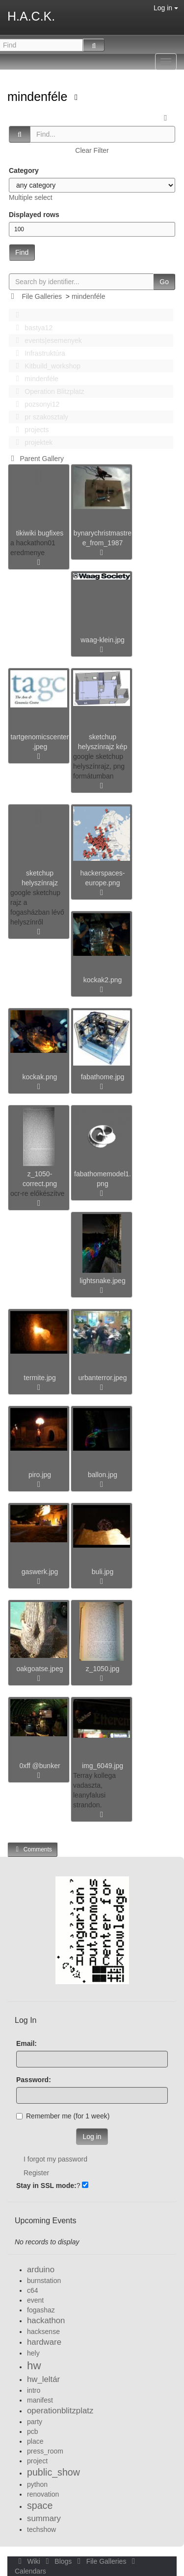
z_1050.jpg (103, 1669)
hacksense (43, 2331)
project (37, 2461)
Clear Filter (91, 150)
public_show (53, 2472)
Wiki (28, 2561)
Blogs (58, 2561)
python (37, 2484)
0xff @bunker (39, 1766)
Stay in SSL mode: (46, 2185)
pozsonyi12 (34, 404)
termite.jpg (39, 1378)
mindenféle (39, 96)
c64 (32, 2290)
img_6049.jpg (102, 1766)
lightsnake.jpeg (102, 1281)
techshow (41, 2529)
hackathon (46, 2320)
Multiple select (31, 197)
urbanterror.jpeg (103, 1378)
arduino (40, 2269)
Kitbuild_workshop (45, 366)
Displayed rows (34, 215)
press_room (45, 2451)
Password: (33, 2080)
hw (34, 2365)
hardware (44, 2342)
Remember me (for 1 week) (62, 2116)
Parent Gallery (35, 458)
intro (33, 2390)
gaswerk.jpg (40, 1572)
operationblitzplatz (60, 2410)
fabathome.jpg (103, 1077)
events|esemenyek (46, 340)
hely (33, 2353)
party (34, 2422)
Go (164, 282)
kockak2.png (102, 980)
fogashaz (41, 2310)
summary (44, 2518)
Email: (26, 2043)
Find (21, 252)
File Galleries (42, 296)
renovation (43, 2494)
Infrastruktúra (37, 353)
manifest (40, 2400)
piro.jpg (39, 1475)
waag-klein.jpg (102, 640)
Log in (166, 8)
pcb (32, 2431)
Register (36, 2173)
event (35, 2300)
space (40, 2505)
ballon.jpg (102, 1475)
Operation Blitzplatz (47, 391)
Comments (32, 1849)
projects (29, 430)
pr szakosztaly (39, 417)
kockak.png (40, 1077)
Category (24, 170)
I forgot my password (55, 2159)
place (35, 2441)
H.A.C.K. (31, 16)
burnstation (44, 2280)
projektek (31, 442)
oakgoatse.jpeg (40, 1669)
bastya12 (31, 328)
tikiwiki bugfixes (39, 533)
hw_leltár (43, 2379)
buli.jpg (102, 1572)
